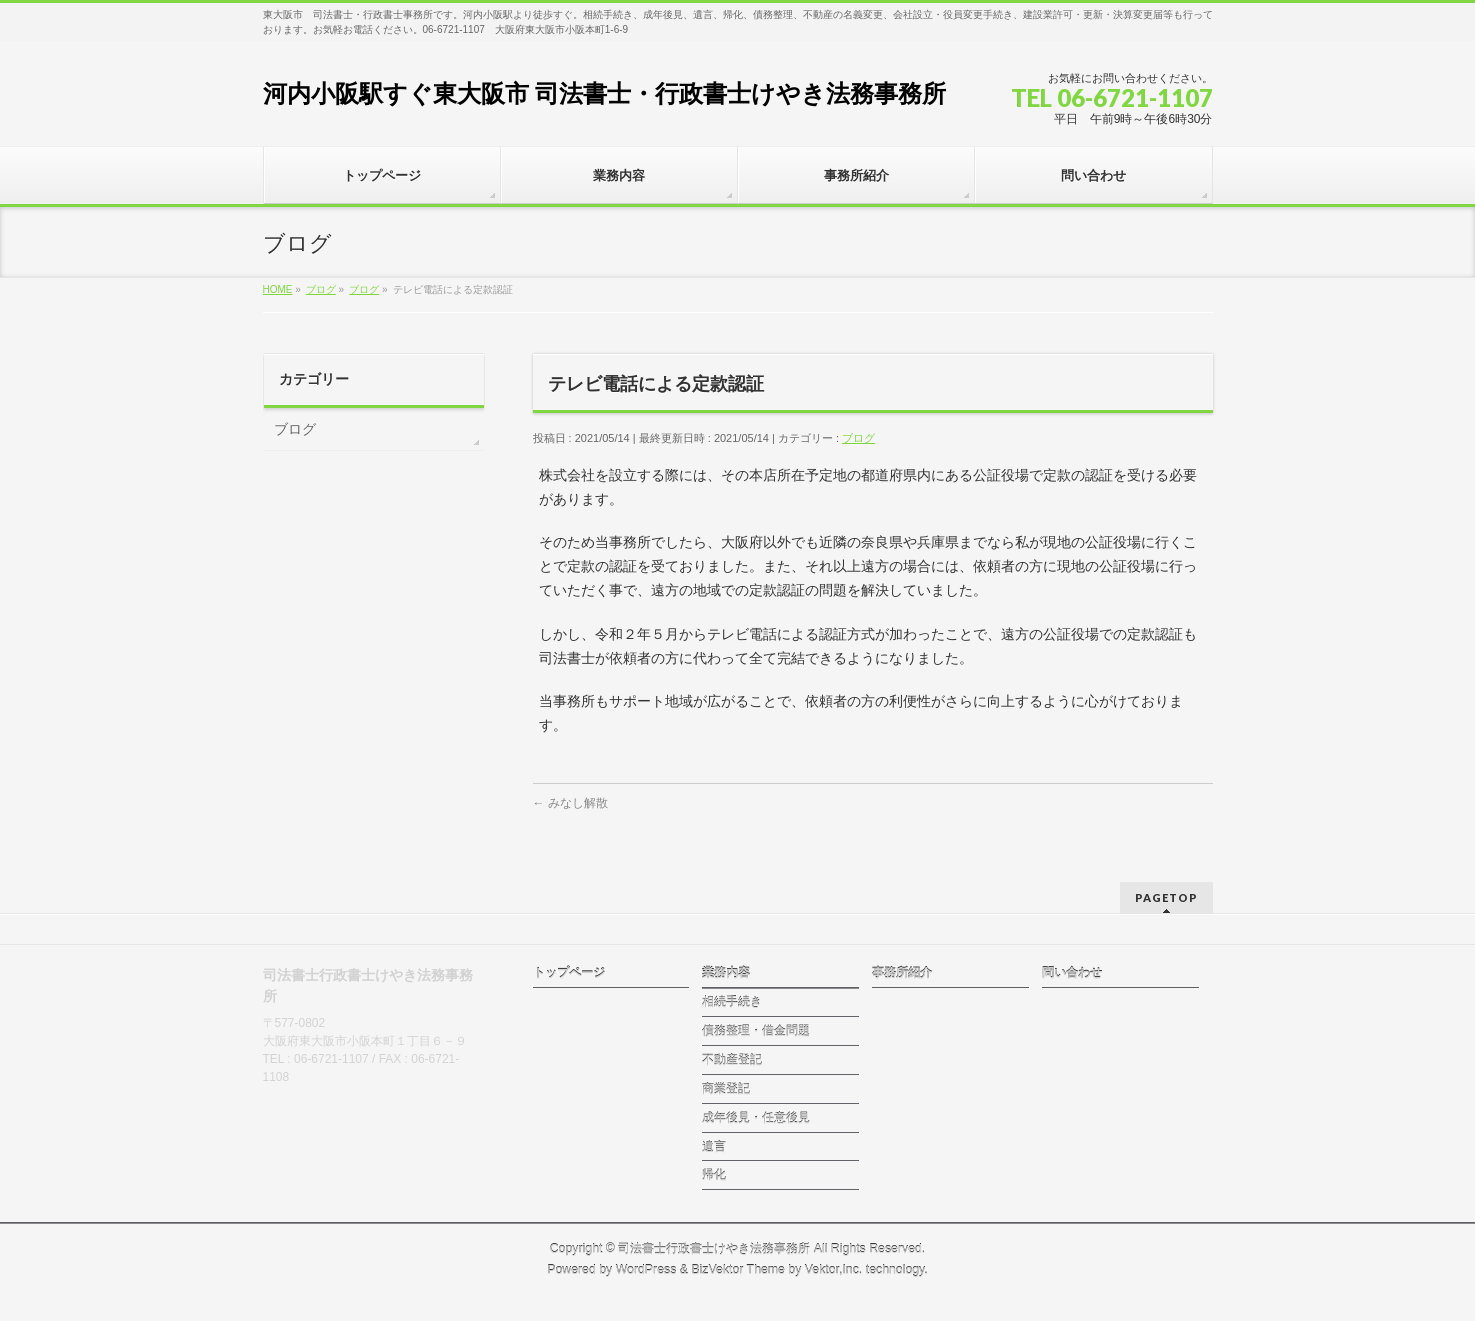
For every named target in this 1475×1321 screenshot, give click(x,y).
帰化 (714, 1175)
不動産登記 (732, 1060)
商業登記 (726, 1089)
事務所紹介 (902, 973)
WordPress (646, 1270)
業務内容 (726, 973)
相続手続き (732, 1002)
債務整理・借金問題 (756, 1031)
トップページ (569, 973)
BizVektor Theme (738, 1270)
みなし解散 (570, 803)
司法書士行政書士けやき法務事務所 (714, 1249)
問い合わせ (1072, 973)
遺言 (714, 1147)
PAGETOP (1166, 897)
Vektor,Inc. (834, 1270)
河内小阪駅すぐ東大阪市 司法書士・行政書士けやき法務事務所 (605, 93)
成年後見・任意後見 (756, 1118)
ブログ (858, 438)
